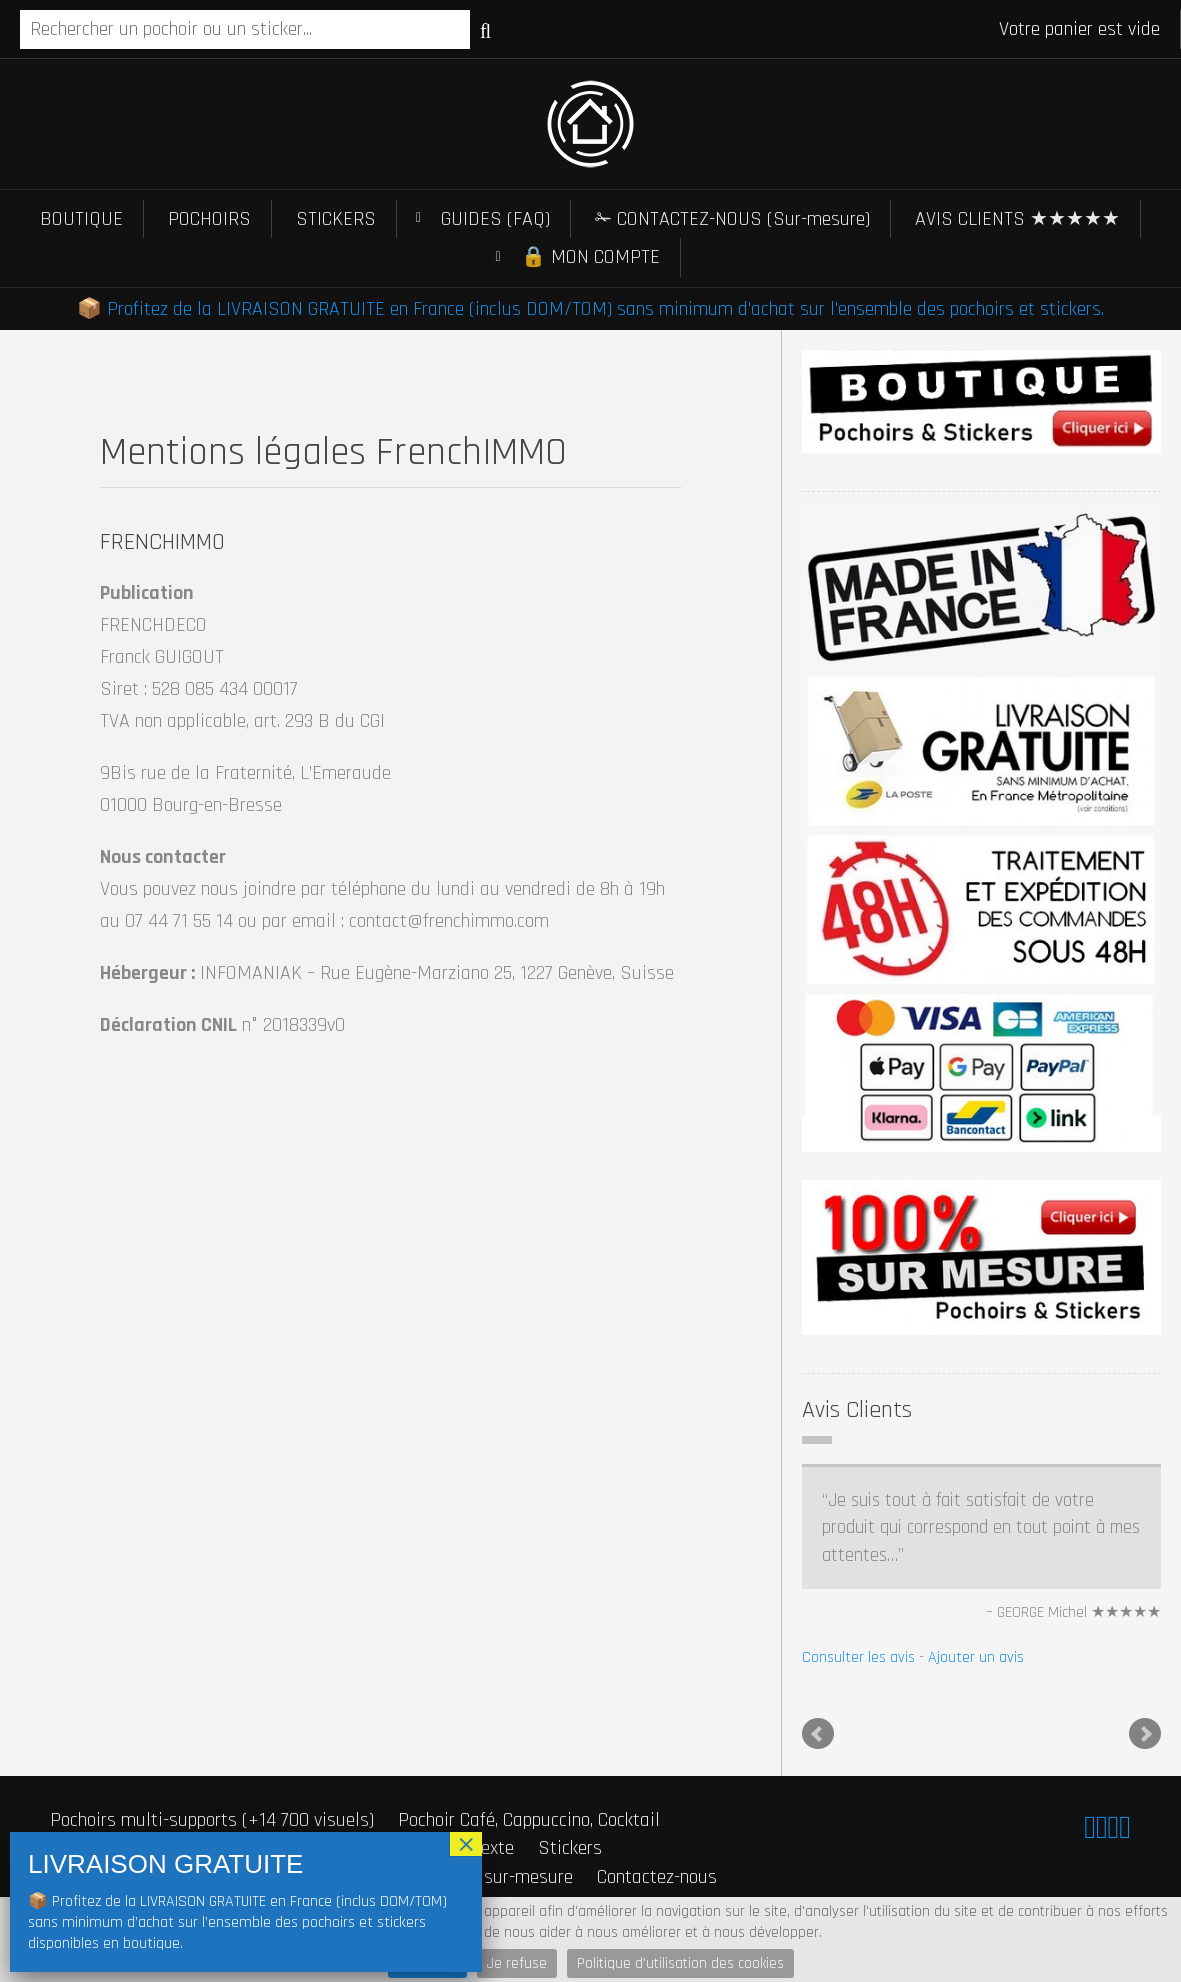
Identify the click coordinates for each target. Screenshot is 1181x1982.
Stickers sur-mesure (494, 1877)
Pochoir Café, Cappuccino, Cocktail (529, 1820)
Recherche (485, 31)
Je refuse (517, 1963)
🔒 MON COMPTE (590, 257)
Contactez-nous (657, 1877)
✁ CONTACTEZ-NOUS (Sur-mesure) (732, 219)
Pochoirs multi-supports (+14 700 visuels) (212, 1820)
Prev (818, 1734)
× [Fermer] (466, 1844)
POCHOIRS (209, 219)
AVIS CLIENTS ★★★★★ (1017, 219)
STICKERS (336, 219)
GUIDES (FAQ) (495, 219)
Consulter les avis (858, 1657)
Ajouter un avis (976, 1657)
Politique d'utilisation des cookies (680, 1963)
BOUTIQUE (81, 219)
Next (1145, 1734)
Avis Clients (857, 1410)
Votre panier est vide (1079, 29)
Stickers (570, 1848)
